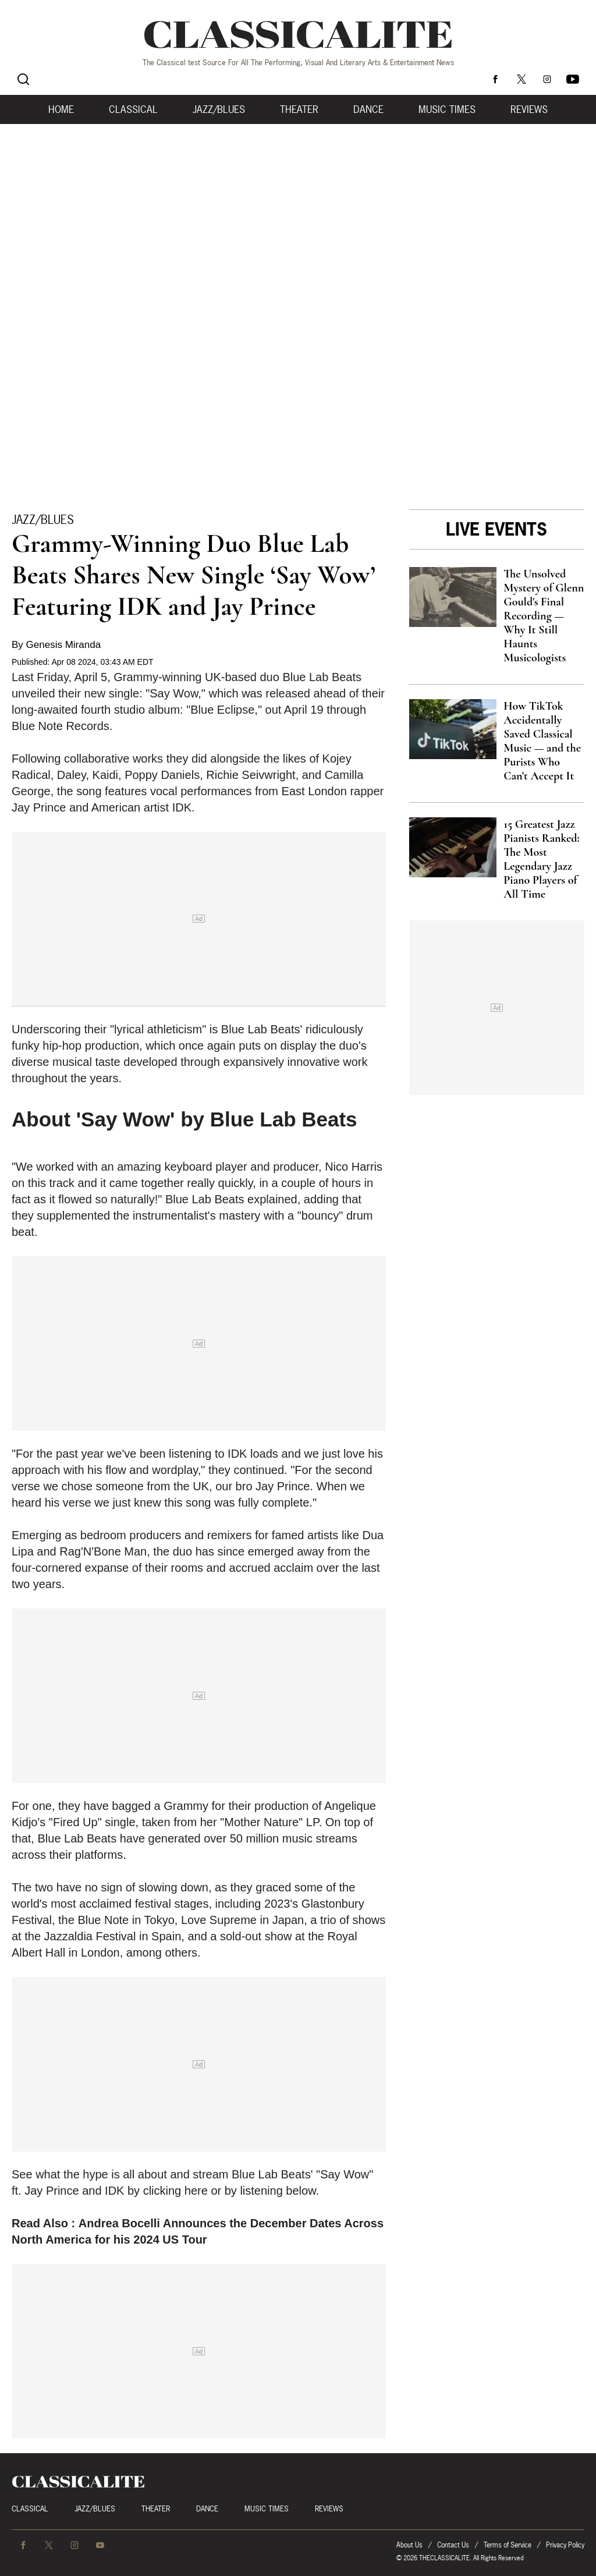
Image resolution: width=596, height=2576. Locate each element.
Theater (299, 109)
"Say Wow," (175, 693)
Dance (368, 109)
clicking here (175, 2190)
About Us (409, 2544)
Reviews (529, 109)
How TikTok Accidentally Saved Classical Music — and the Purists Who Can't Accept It (542, 741)
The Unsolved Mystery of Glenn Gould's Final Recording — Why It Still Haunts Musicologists (543, 616)
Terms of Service (507, 2544)
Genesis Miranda (63, 644)
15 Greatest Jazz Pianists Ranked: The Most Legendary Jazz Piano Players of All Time (541, 859)
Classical (133, 109)
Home (61, 109)
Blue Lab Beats (321, 677)
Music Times (447, 109)
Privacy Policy (565, 2544)
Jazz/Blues (219, 109)
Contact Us (453, 2544)
